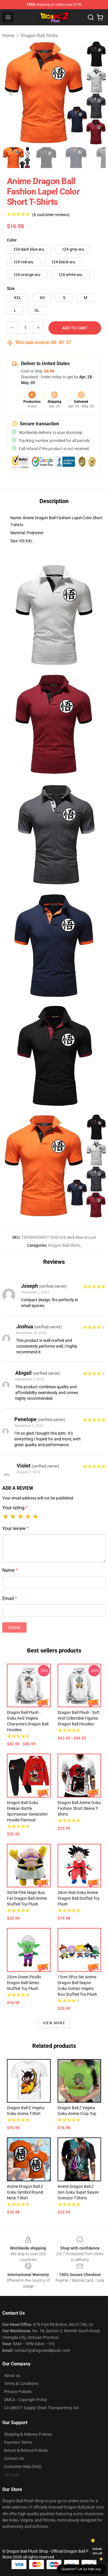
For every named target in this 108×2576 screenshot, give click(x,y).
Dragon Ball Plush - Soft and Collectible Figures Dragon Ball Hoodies (79, 1718)
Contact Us (14, 2458)
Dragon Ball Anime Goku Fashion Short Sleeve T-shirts (79, 1808)
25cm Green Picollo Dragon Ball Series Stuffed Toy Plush (24, 1983)
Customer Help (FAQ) (23, 2466)
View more (54, 2023)
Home (8, 35)
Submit (14, 1627)
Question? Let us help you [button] (81, 2569)
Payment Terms (18, 2442)
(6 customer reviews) (51, 214)
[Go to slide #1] (16, 157)
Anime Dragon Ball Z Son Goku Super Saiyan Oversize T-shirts (78, 2192)
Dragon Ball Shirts (39, 35)
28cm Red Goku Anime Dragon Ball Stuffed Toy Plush (79, 1898)
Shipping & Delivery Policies (28, 2434)
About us (12, 2375)
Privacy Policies (18, 2391)
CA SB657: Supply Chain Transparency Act (41, 2407)
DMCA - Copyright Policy (25, 2399)
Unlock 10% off (97, 2551)
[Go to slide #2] (46, 157)
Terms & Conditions (21, 2383)
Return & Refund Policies (26, 2450)
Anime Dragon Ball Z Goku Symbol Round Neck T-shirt (25, 2192)
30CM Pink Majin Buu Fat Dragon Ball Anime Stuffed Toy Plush (27, 1898)
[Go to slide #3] (76, 157)
